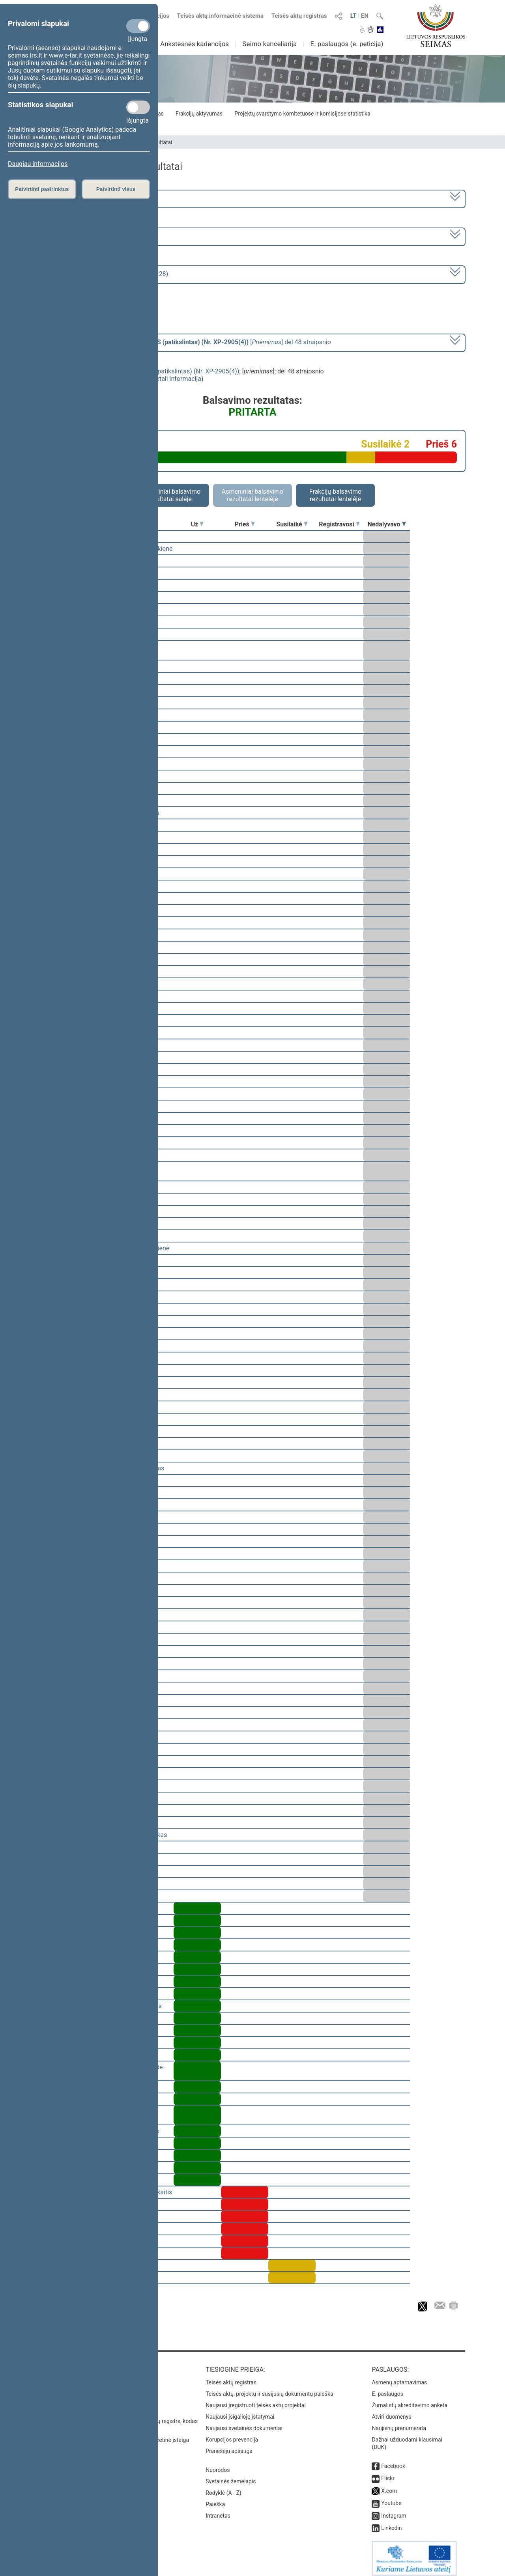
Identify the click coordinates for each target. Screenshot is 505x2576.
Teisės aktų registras (299, 15)
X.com (389, 2485)
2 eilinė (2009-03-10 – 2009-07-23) (92, 236)
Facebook (393, 2460)
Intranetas (218, 2510)
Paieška (215, 2499)
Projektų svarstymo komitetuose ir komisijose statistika (302, 113)
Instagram (393, 2510)
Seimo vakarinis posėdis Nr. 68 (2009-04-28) (106, 274)
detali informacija (176, 378)
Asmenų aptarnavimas (399, 2377)
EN (364, 15)
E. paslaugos (387, 2388)
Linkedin (391, 2522)
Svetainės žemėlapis (231, 2476)
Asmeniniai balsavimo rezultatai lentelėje (252, 495)
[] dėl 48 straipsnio (187, 342)
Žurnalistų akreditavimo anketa (409, 2400)
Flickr (388, 2473)
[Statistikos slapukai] (138, 107)
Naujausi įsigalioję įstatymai (240, 2411)
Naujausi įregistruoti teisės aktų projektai (256, 2400)
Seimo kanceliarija (269, 44)
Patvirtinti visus (115, 189)
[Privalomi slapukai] (138, 26)
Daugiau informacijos (37, 164)
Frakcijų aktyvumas (199, 113)
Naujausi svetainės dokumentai (244, 2422)
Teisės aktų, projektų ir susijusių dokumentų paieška (269, 2388)
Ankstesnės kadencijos (194, 44)
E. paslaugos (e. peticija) (346, 44)
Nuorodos (218, 2464)
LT (353, 15)
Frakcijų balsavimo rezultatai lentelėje (335, 495)
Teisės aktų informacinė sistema (220, 15)
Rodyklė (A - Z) (223, 2487)
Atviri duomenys (391, 2411)
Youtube (391, 2497)
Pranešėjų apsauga (229, 2445)
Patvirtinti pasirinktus (42, 189)
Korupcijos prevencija (232, 2434)
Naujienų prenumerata (399, 2422)
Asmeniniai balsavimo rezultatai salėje (169, 495)
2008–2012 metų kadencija (82, 198)
